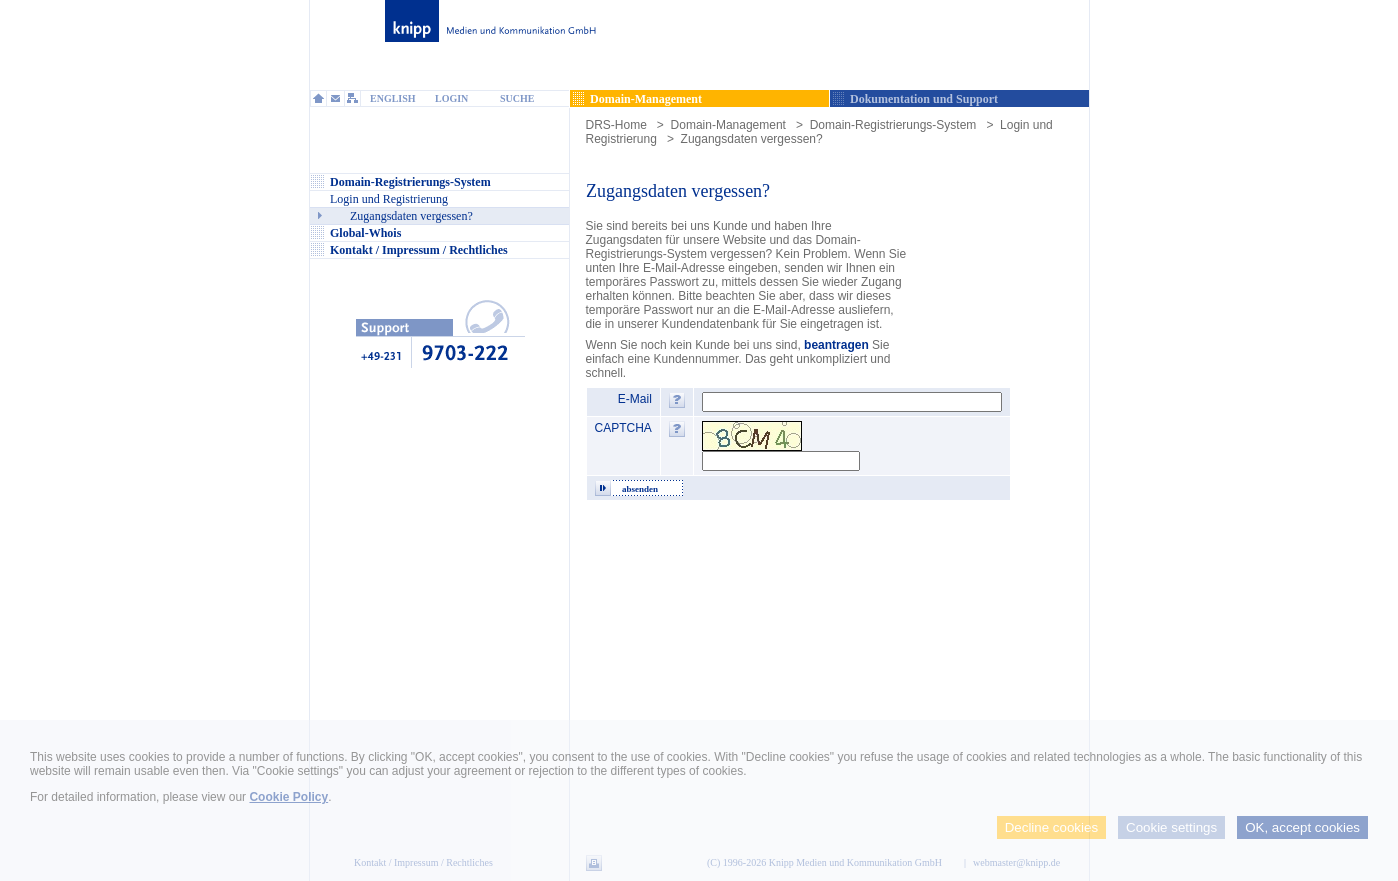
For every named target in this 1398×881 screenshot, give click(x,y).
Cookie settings (1171, 827)
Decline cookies (1051, 827)
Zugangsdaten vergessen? (752, 139)
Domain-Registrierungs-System (893, 125)
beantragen (836, 345)
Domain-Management (728, 125)
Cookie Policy (288, 797)
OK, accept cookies (1302, 827)
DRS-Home (616, 125)
